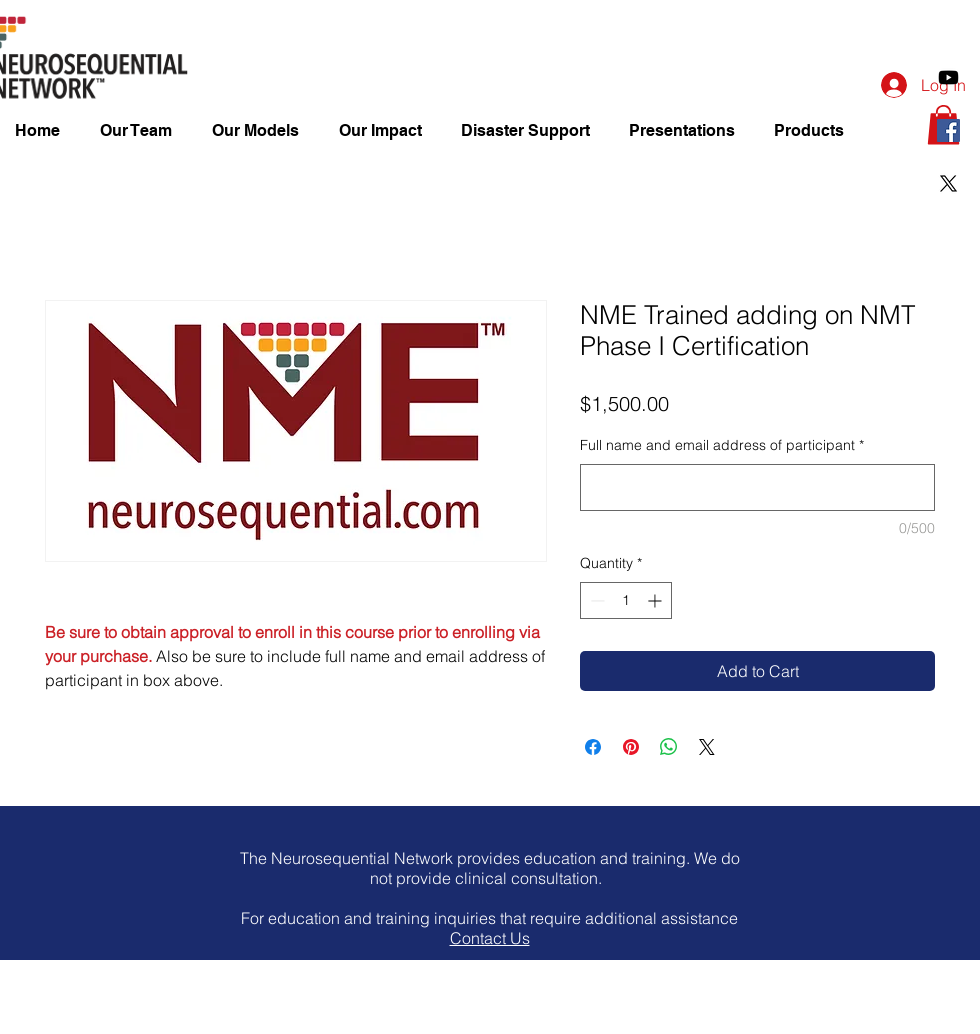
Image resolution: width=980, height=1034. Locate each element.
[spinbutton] (626, 600)
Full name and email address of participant (722, 445)
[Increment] (656, 600)
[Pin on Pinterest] (631, 747)
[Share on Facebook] (593, 747)
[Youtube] (948, 77)
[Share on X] (707, 747)
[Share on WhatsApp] (669, 747)
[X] (948, 183)
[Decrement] (595, 600)
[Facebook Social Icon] (948, 130)
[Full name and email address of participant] (757, 487)
